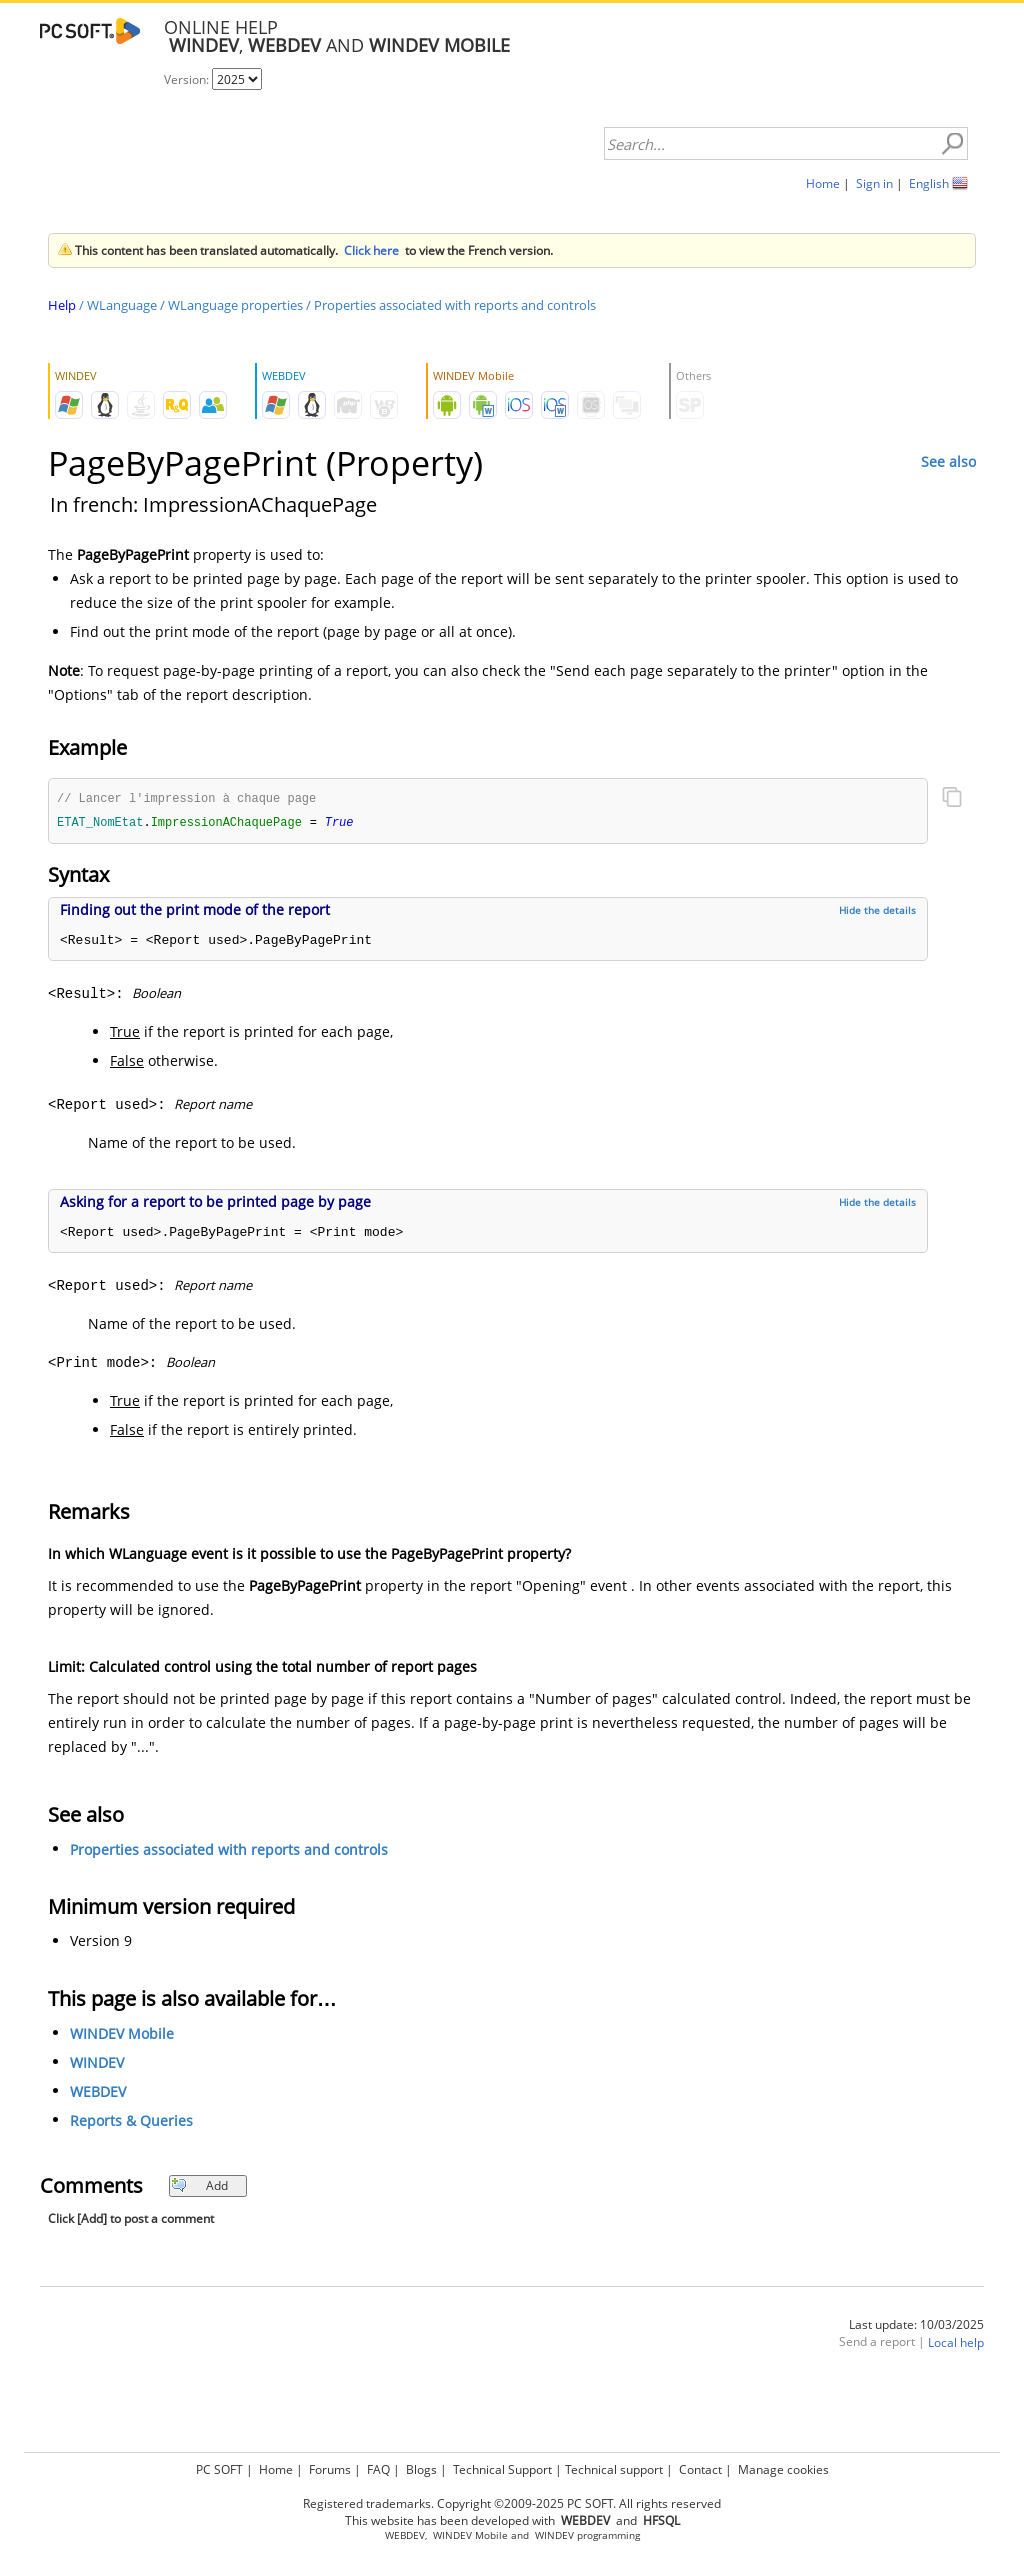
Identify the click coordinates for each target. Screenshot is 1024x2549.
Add (199, 2187)
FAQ (378, 2469)
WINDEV (97, 2064)
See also (948, 461)
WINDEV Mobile (122, 2035)
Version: (188, 79)
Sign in (874, 183)
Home (823, 183)
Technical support (614, 2469)
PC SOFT (219, 2469)
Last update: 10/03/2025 (916, 2326)
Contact (700, 2469)
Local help (956, 2344)
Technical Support (502, 2469)
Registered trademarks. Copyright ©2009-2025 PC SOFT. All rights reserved (512, 2503)
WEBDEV (98, 2093)
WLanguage (122, 305)
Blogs (421, 2469)
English (929, 183)
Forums (330, 2469)
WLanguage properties (235, 305)
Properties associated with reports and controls (455, 305)
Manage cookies (783, 2469)
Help (62, 305)
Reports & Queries (131, 2122)
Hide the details (877, 912)
